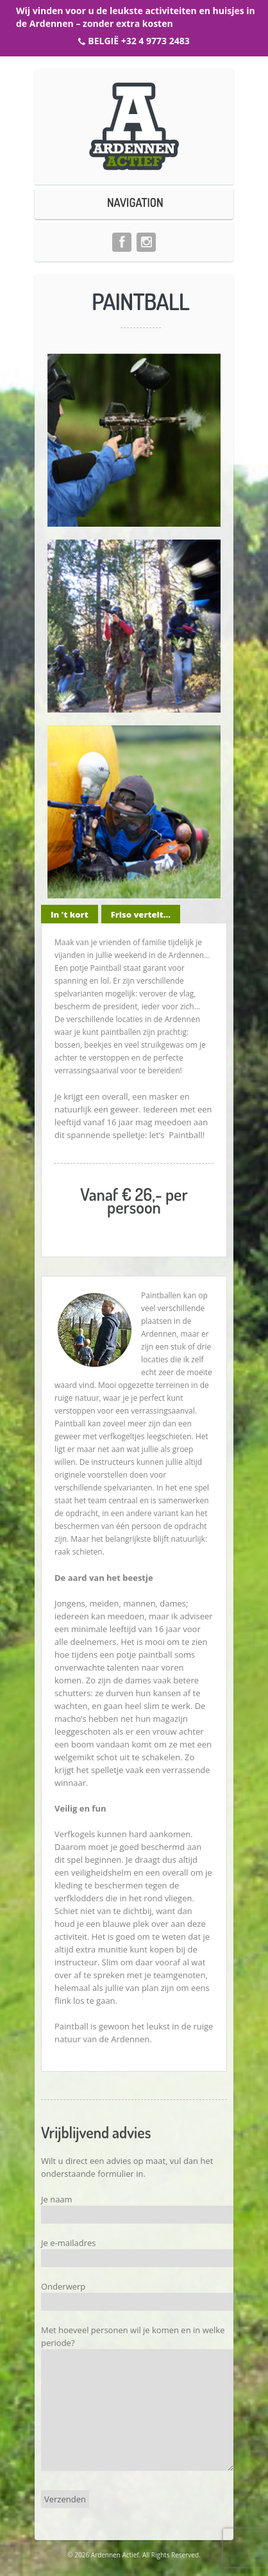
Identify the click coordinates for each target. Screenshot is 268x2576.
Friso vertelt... (141, 914)
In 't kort (69, 914)
